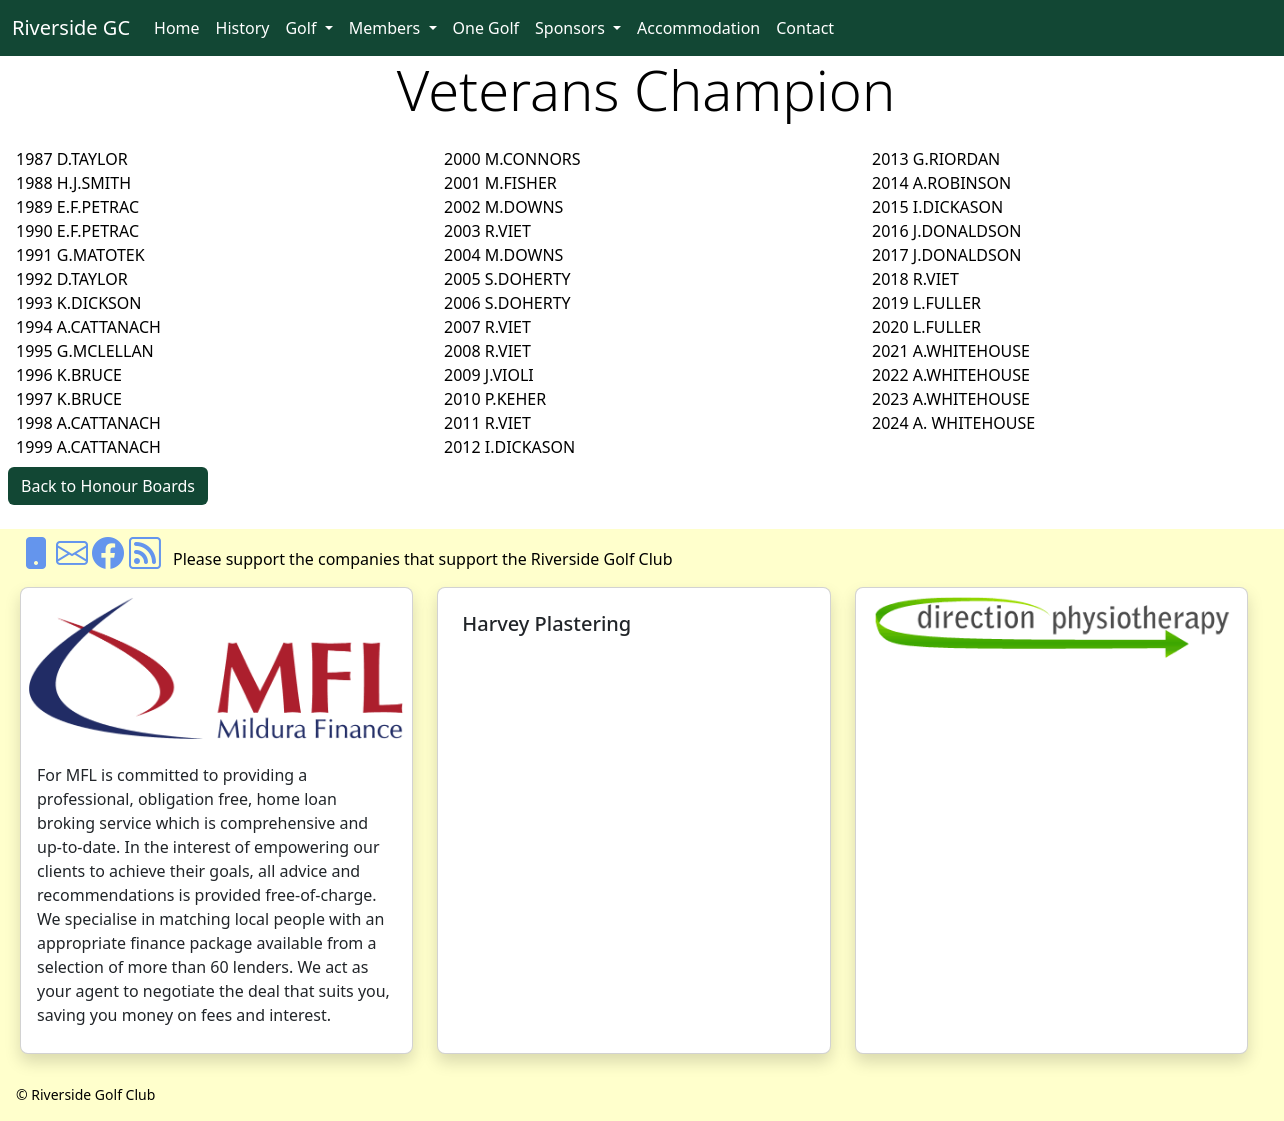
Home (177, 28)
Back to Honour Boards (108, 486)
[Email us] (72, 559)
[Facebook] (108, 559)
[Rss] (145, 559)
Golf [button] (302, 28)
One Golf (486, 28)
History (243, 28)
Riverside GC (71, 27)
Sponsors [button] (572, 28)
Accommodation (698, 28)
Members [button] (387, 28)
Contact (805, 28)
